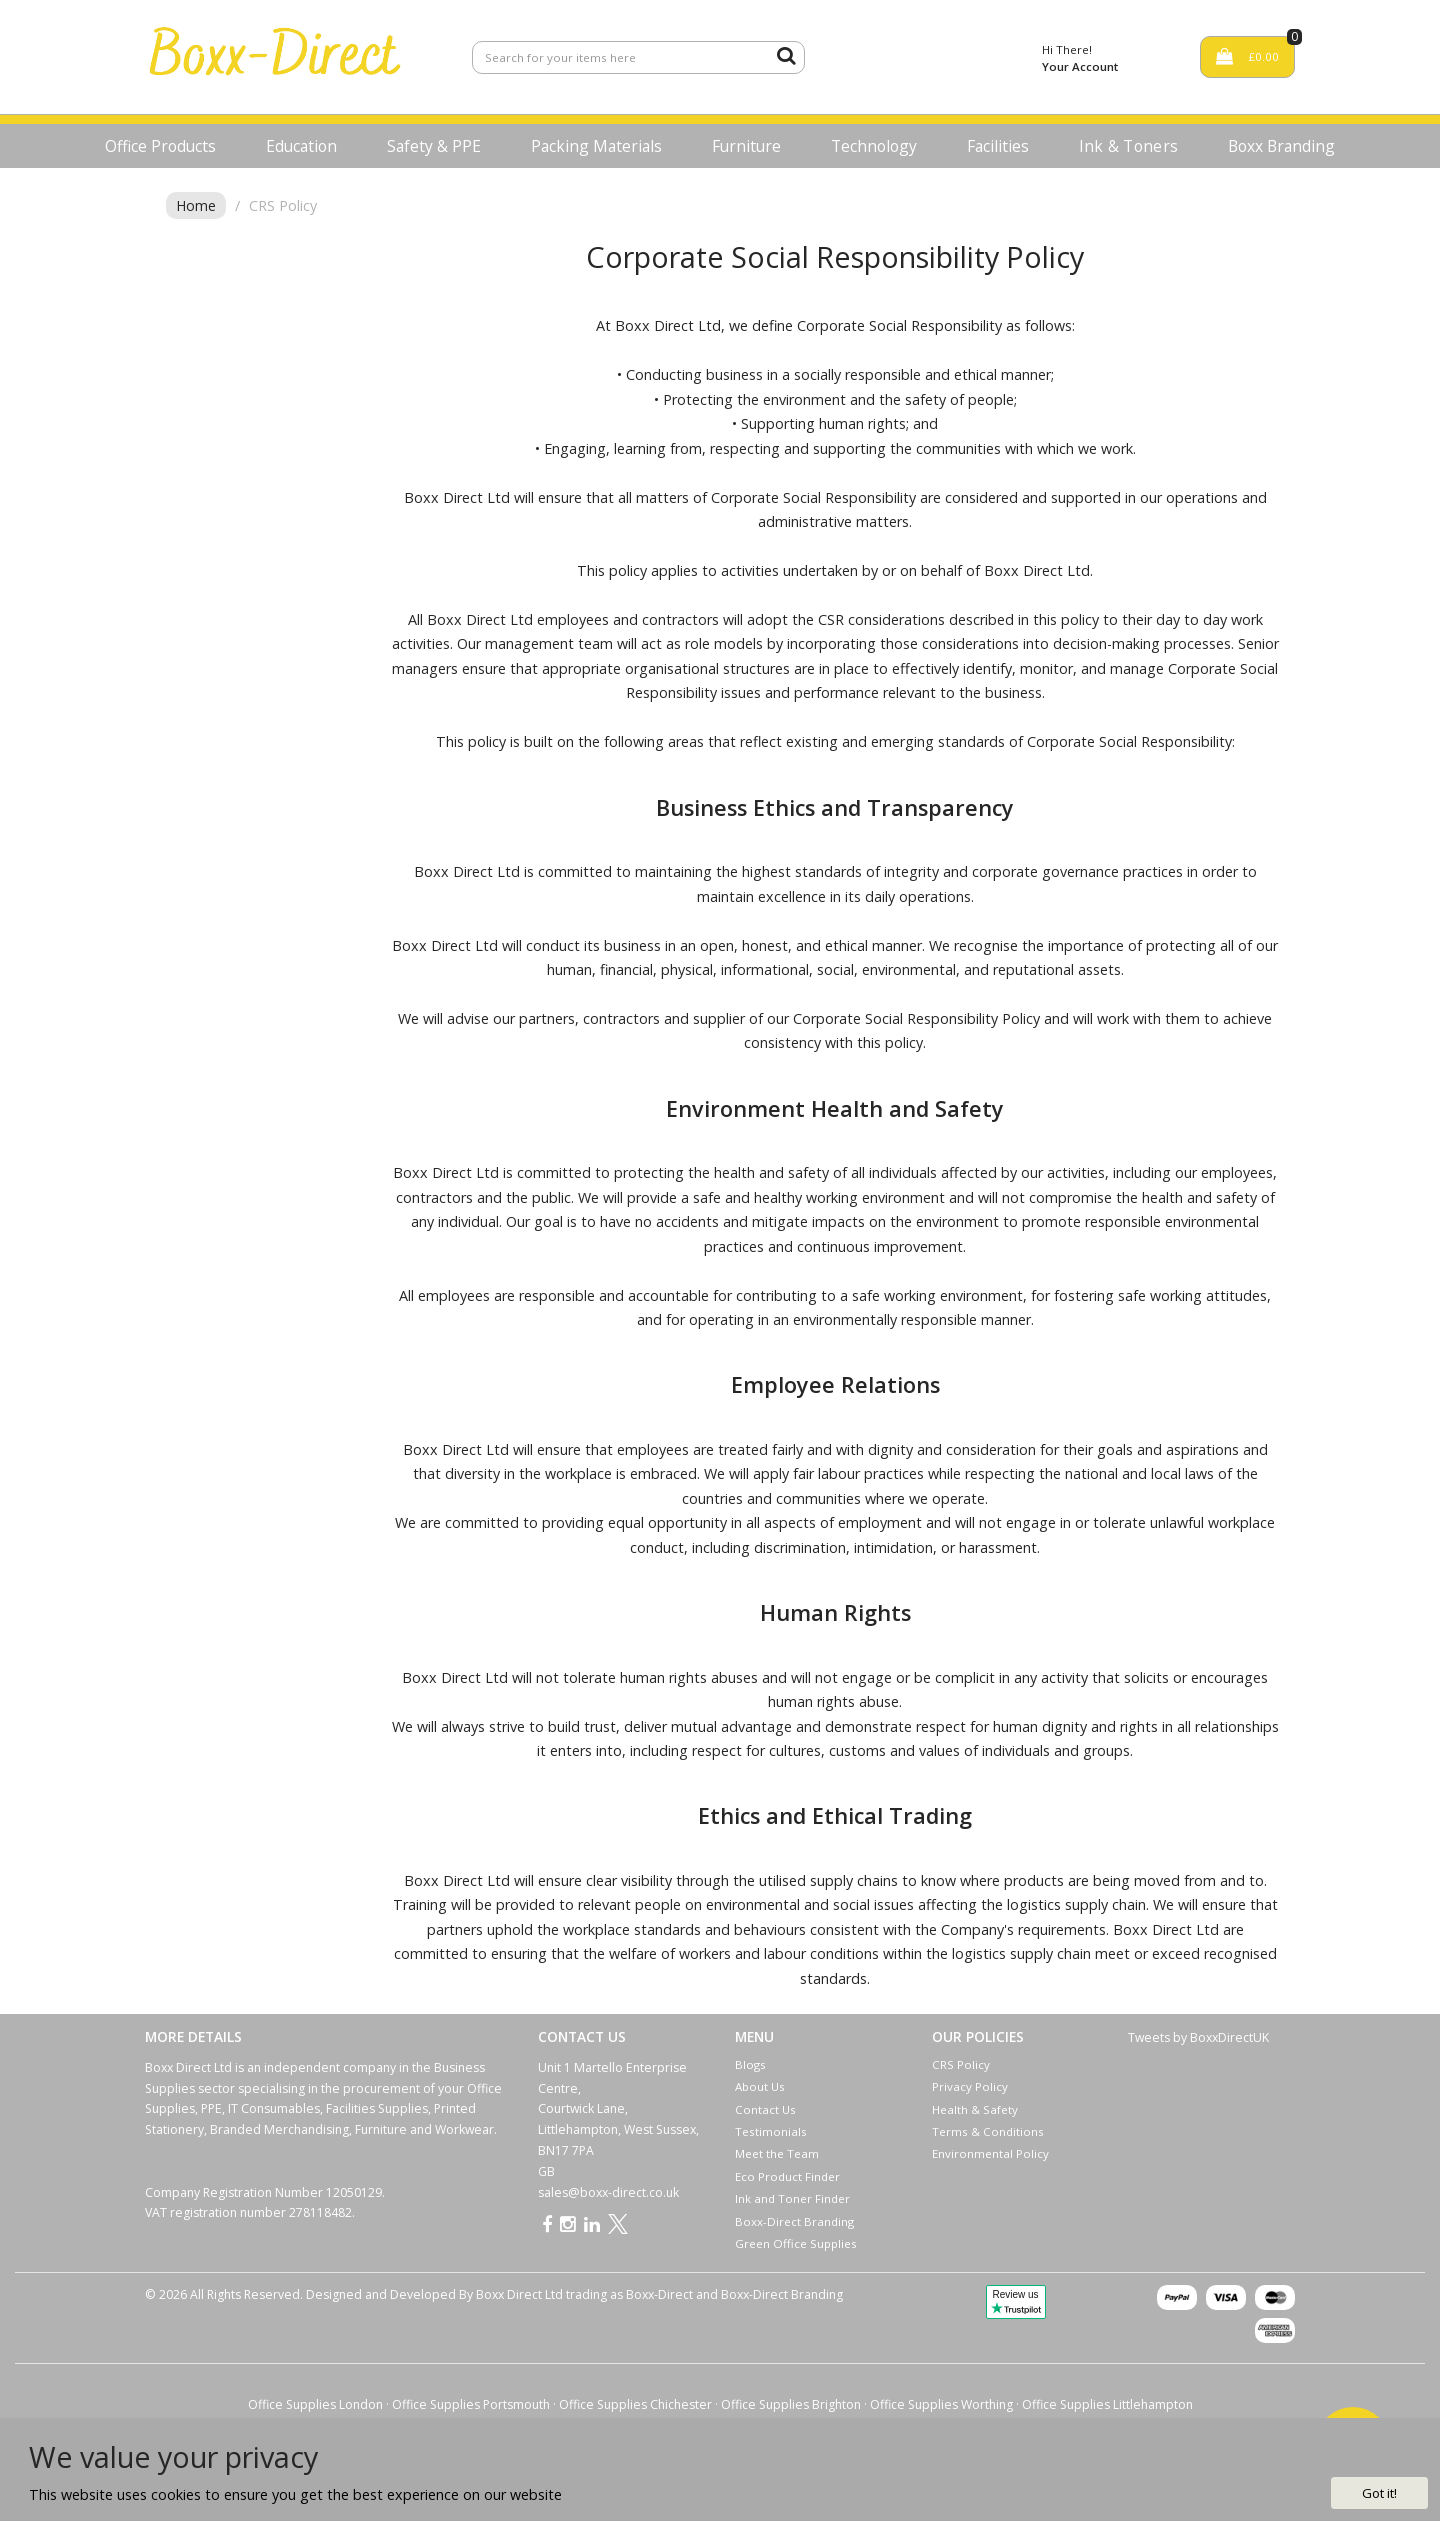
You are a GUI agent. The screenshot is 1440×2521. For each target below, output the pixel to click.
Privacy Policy (970, 2086)
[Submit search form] (786, 55)
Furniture (746, 146)
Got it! (1379, 2493)
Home (196, 205)
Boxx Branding (1281, 146)
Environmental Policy (990, 2153)
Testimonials (771, 2131)
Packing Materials (596, 146)
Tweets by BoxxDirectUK (1198, 2037)
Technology (874, 146)
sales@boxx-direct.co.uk (608, 2192)
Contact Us (765, 2109)
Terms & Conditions (988, 2131)
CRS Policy (961, 2064)
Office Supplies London (315, 2404)
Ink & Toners (1128, 146)
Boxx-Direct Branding (794, 2221)
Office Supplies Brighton (791, 2404)
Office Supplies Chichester (635, 2404)
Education (301, 146)
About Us (760, 2086)
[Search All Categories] (638, 57)
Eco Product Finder (787, 2176)
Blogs (750, 2064)
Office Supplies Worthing (941, 2404)
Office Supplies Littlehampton (1107, 2404)
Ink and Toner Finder (792, 2198)
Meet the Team (777, 2153)
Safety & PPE (434, 146)
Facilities (998, 146)
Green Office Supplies (796, 2243)
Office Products (160, 146)
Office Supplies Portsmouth (471, 2404)
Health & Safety (975, 2109)
